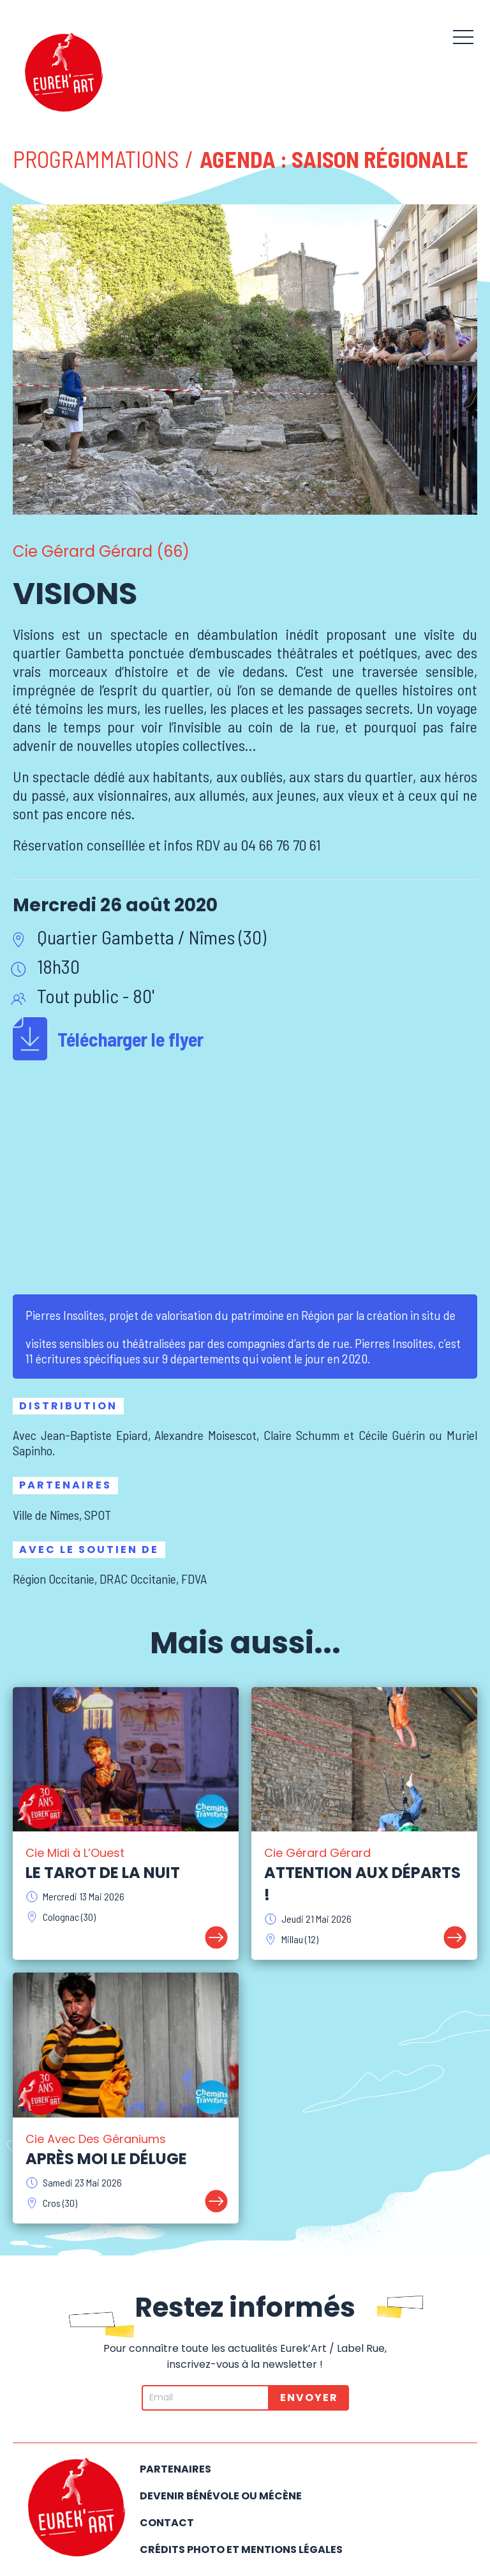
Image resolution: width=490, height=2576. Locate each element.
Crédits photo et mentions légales (241, 2549)
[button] (463, 35)
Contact (167, 2522)
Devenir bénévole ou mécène (221, 2496)
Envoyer (309, 2397)
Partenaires (175, 2469)
